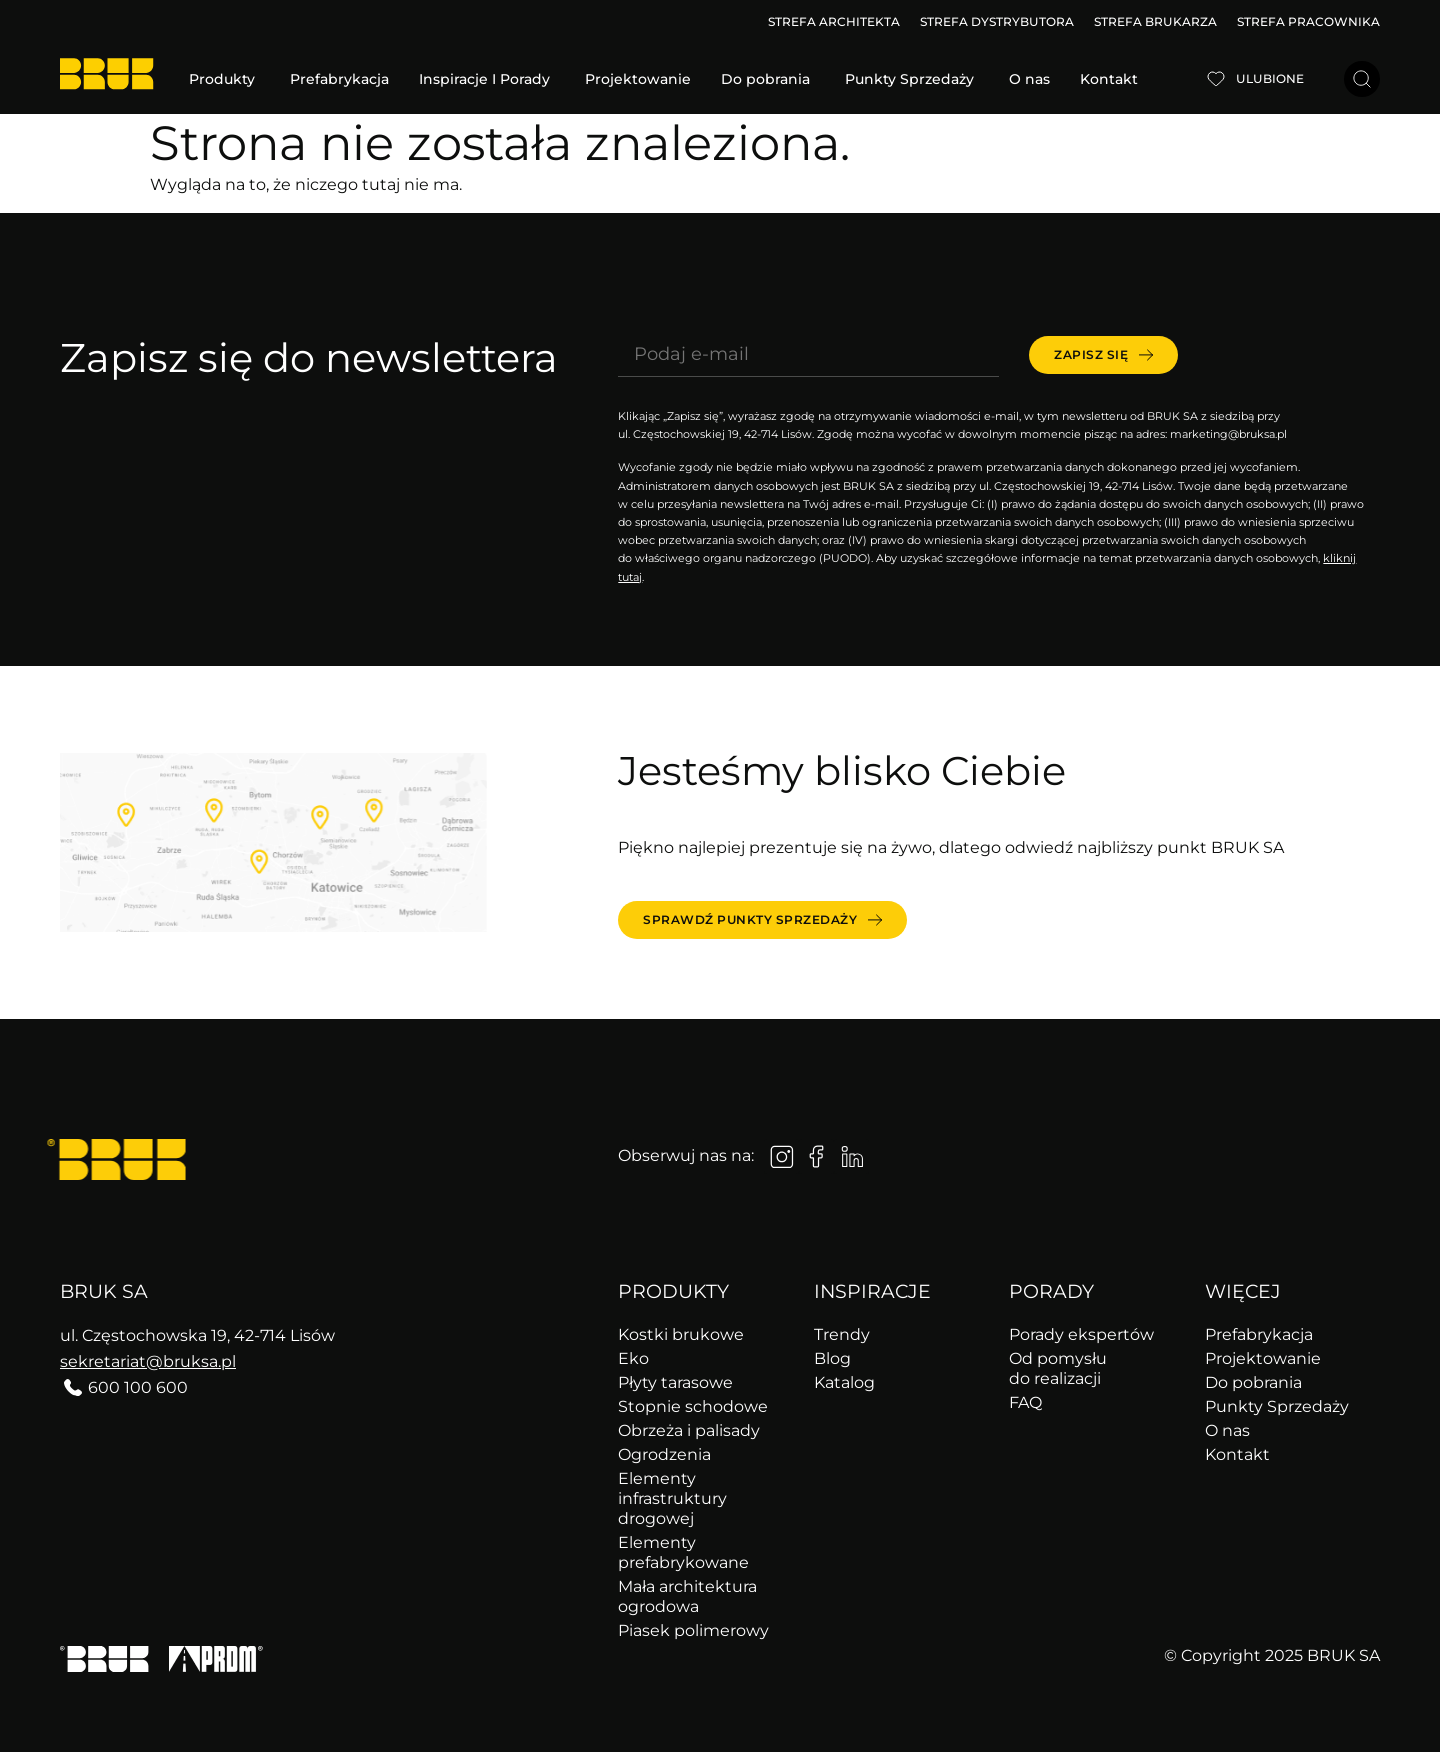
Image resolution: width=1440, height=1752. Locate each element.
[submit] (1103, 355)
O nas (1227, 1430)
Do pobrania (1253, 1382)
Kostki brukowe (681, 1334)
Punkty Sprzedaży (1277, 1406)
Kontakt (1237, 1454)
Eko (633, 1358)
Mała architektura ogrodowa (687, 1596)
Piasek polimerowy (693, 1630)
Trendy (842, 1334)
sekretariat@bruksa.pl (148, 1361)
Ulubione (1270, 78)
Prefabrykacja (1259, 1334)
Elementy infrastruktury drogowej (672, 1498)
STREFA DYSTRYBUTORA (997, 21)
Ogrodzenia (664, 1454)
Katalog (844, 1382)
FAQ (1025, 1402)
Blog (832, 1358)
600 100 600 (138, 1387)
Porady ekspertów (1081, 1334)
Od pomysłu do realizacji (1058, 1368)
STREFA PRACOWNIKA (1308, 21)
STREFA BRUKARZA (1155, 21)
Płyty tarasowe (675, 1382)
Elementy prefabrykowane (683, 1552)
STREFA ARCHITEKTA (834, 21)
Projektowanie (1263, 1358)
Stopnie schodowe (693, 1406)
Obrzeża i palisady (689, 1430)
